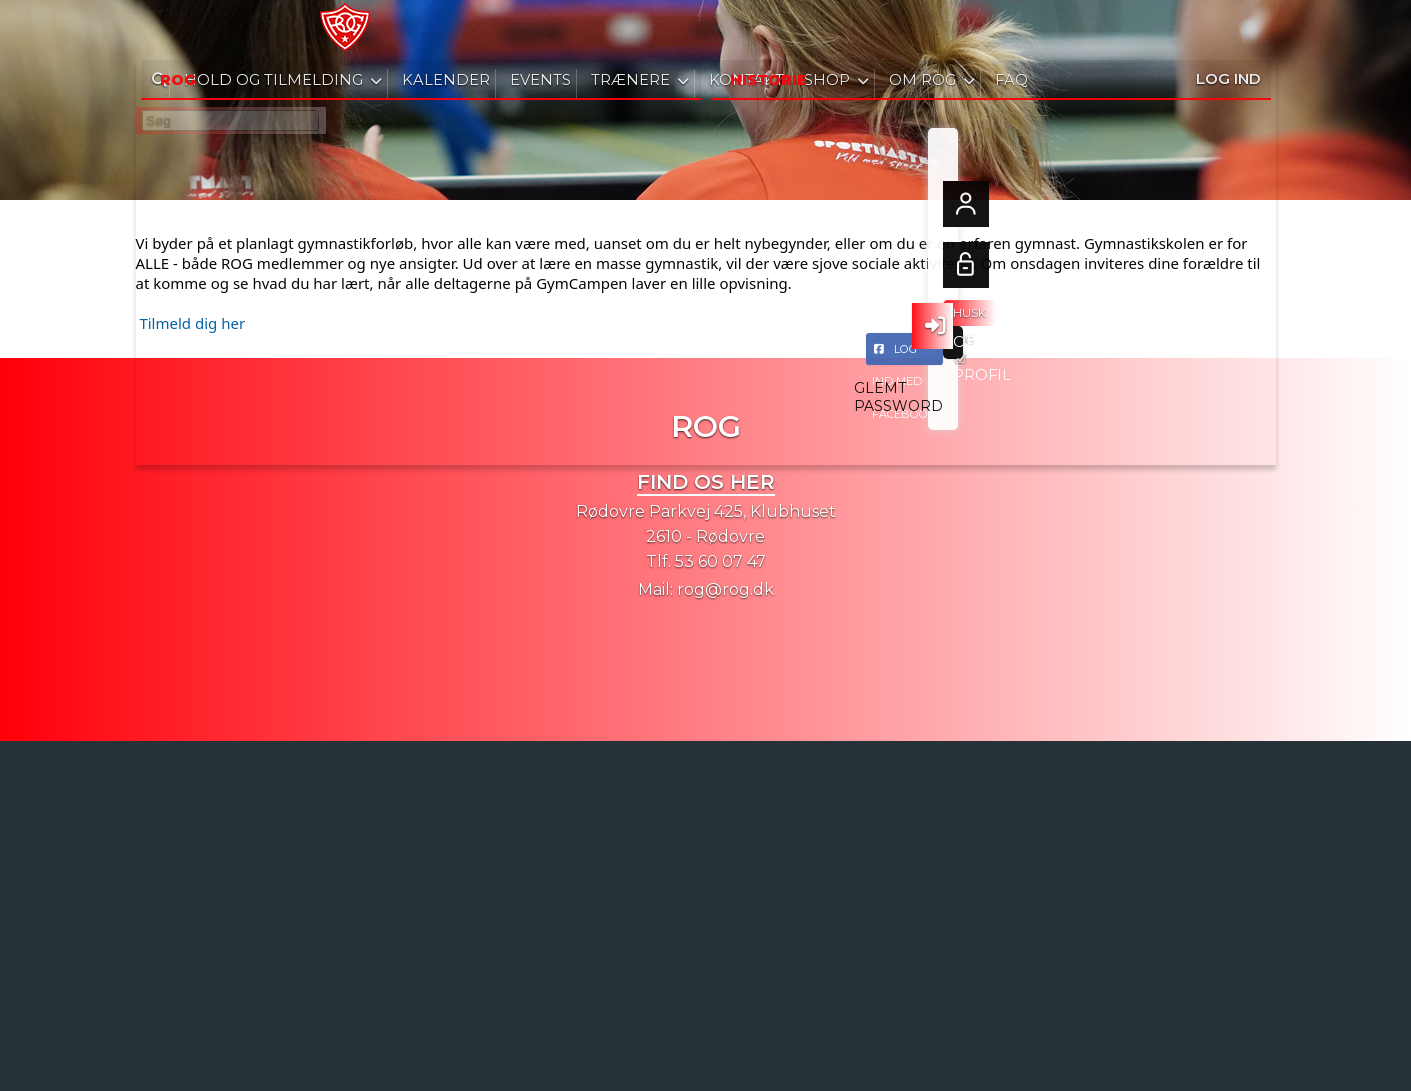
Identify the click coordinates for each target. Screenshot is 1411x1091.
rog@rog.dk (725, 589)
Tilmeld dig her (192, 323)
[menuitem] (166, 30)
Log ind (1228, 29)
